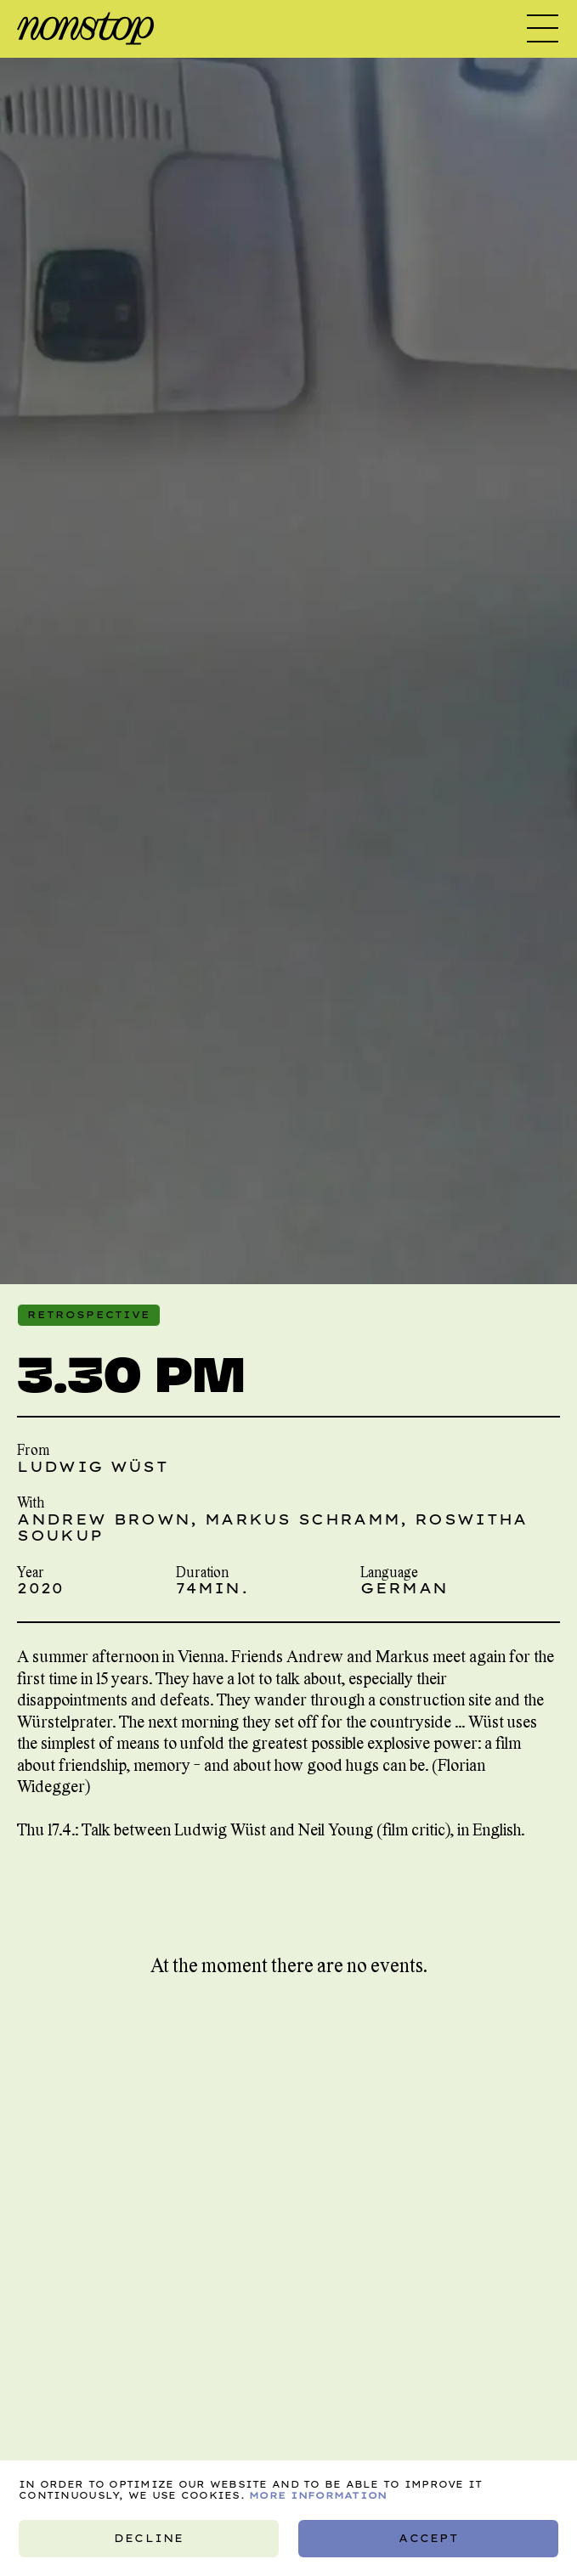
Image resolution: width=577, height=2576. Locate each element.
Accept (428, 2538)
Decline (149, 2538)
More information (318, 2495)
